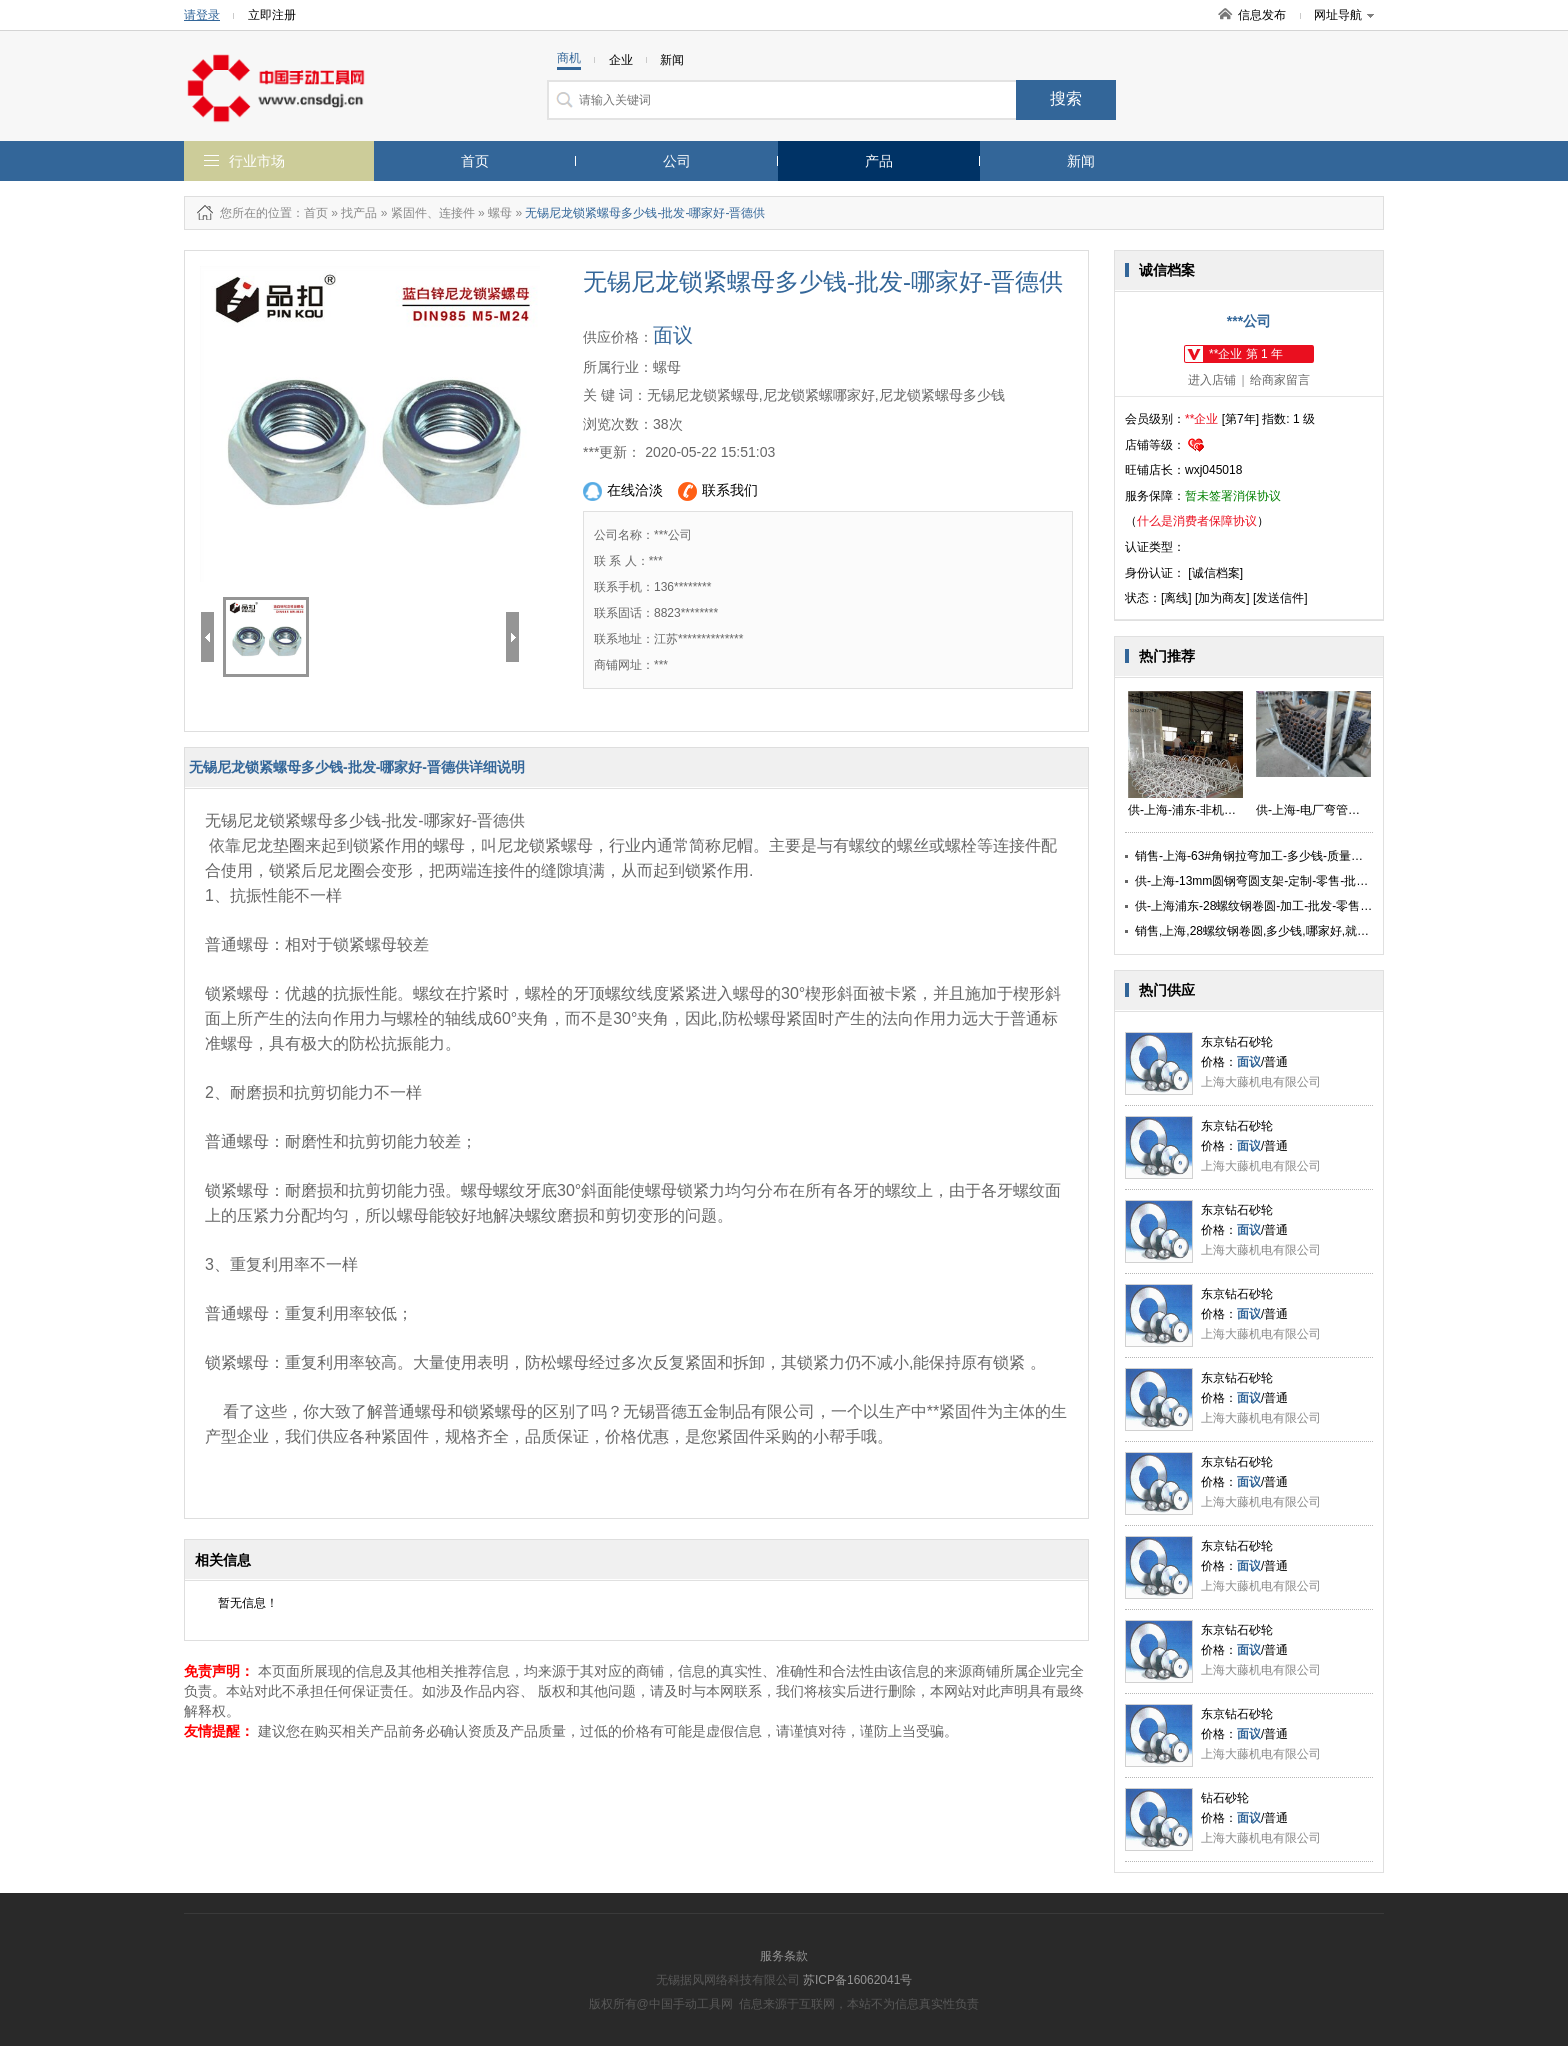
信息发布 (1262, 15)
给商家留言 (1280, 380)
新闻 (1081, 161)
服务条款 (784, 1956)
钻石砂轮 (1225, 1798)
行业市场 (257, 161)
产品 (879, 161)
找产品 (359, 213)
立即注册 (272, 15)
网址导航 (1344, 15)
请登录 (202, 15)
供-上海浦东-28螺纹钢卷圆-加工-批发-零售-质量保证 (1273, 906)
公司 (677, 161)
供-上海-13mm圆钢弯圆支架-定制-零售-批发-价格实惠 (1277, 881)
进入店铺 (1212, 380)
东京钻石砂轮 (1237, 1042)
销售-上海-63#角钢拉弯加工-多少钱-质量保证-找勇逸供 (1281, 856)
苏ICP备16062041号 (857, 1980)
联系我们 (718, 491)
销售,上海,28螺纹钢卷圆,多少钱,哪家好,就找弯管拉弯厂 (1282, 931)
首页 (475, 161)
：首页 (310, 213)
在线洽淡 (623, 491)
